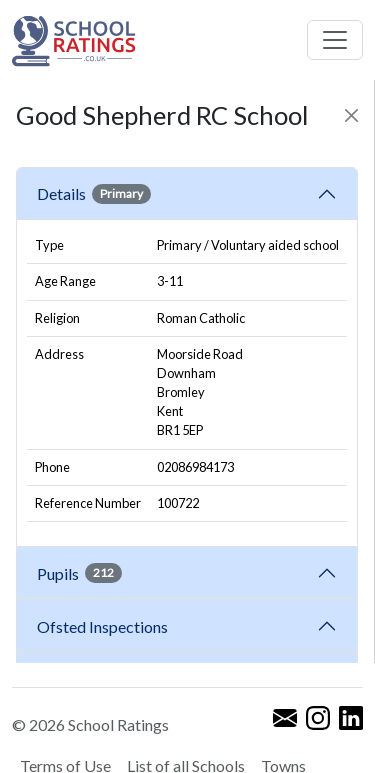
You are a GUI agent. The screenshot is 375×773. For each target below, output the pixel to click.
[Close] (351, 115)
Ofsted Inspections (105, 626)
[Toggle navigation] (335, 40)
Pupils (79, 573)
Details (94, 194)
